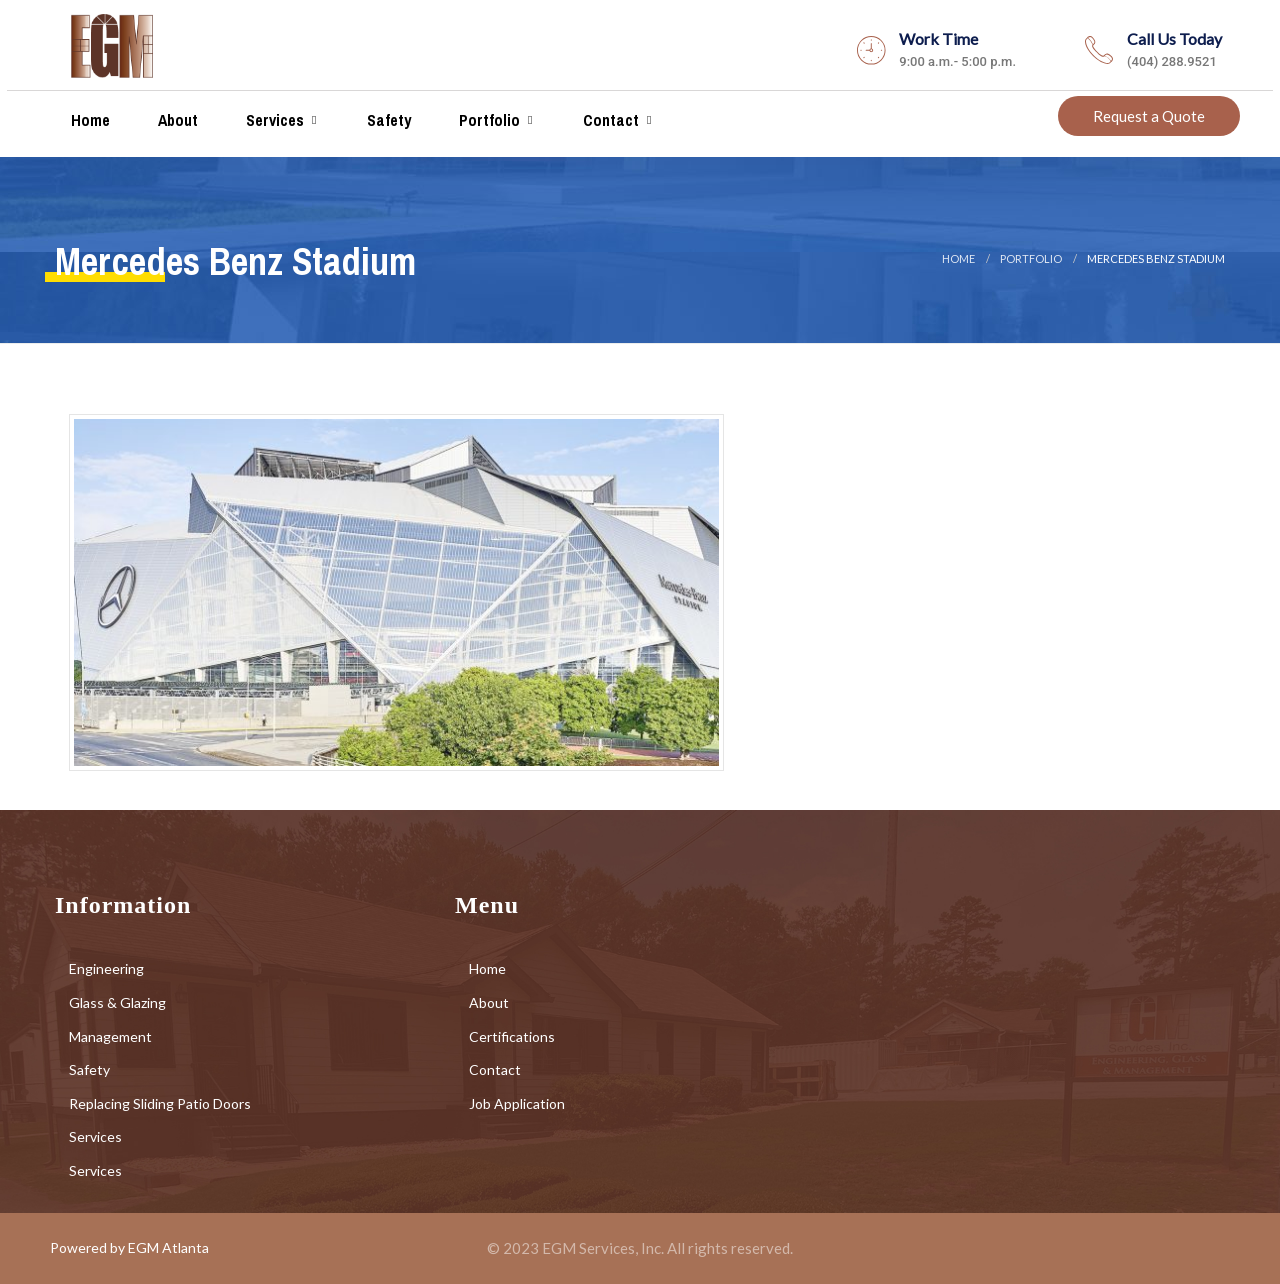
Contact (609, 120)
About (176, 120)
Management (110, 1036)
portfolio (1031, 258)
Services (273, 120)
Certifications (512, 1036)
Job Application (517, 1103)
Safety (387, 120)
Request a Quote (1149, 116)
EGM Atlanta (168, 1247)
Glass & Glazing (117, 1002)
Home (88, 120)
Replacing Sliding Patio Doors (160, 1103)
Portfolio (487, 120)
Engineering (106, 968)
